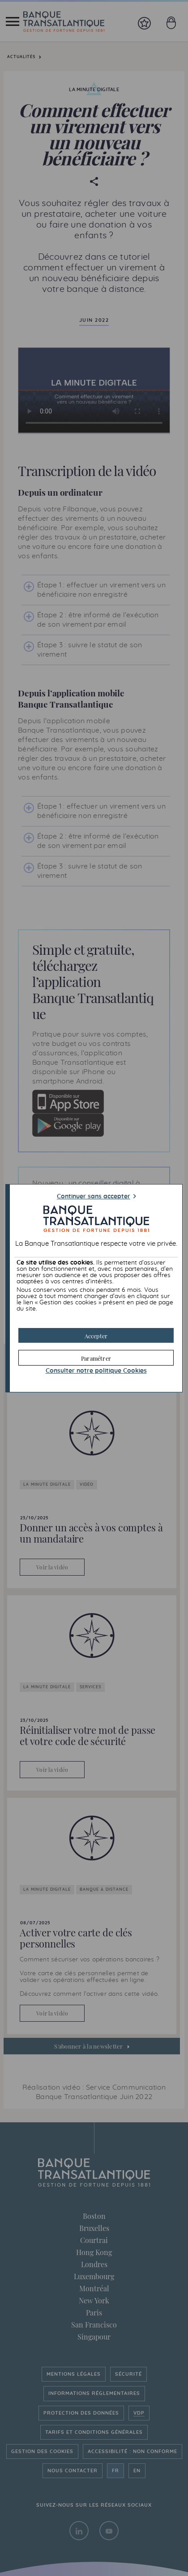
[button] (96, 1335)
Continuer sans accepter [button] (93, 1196)
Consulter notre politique (96, 1371)
